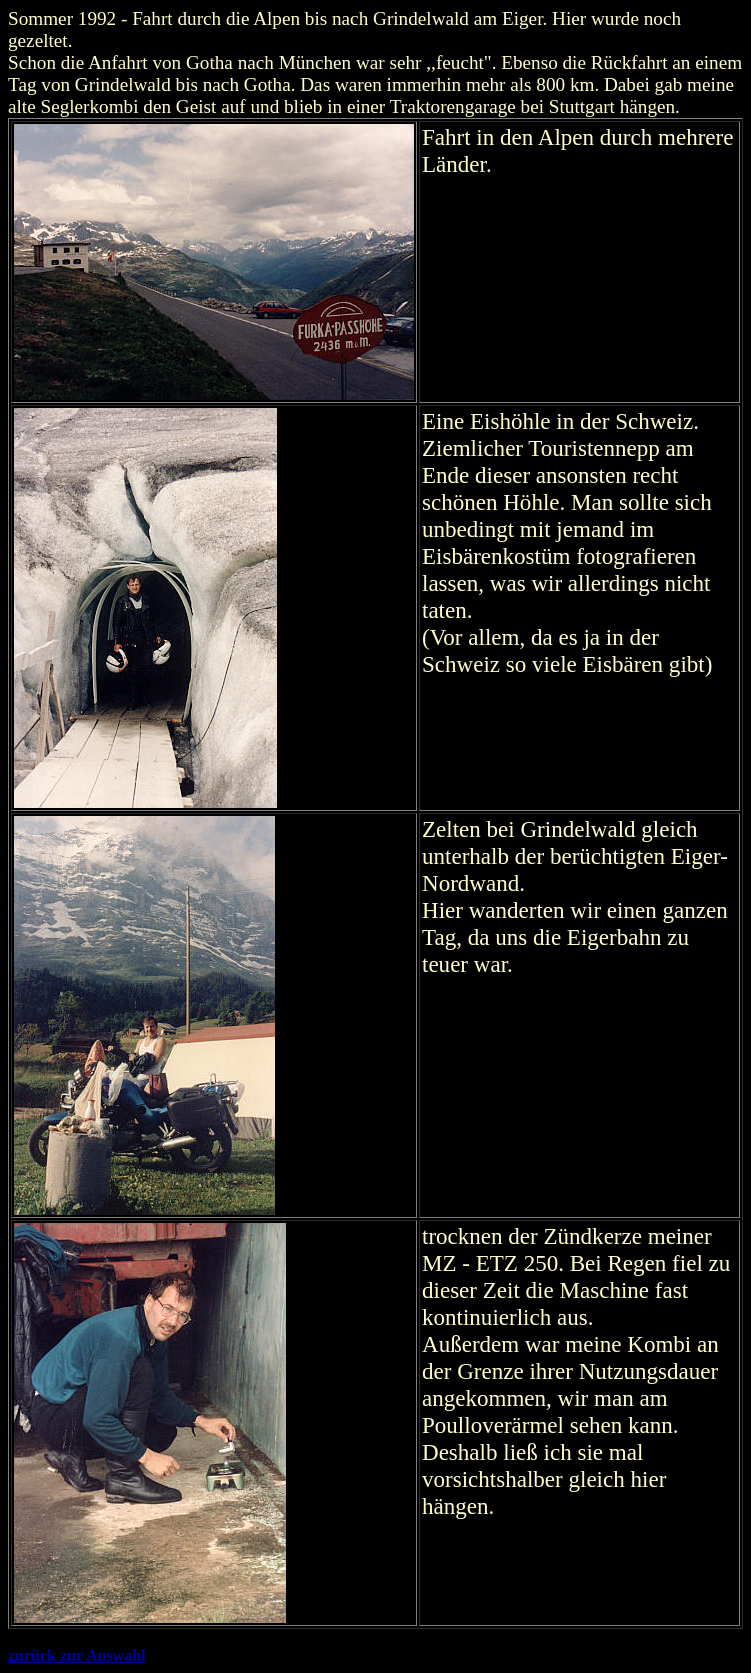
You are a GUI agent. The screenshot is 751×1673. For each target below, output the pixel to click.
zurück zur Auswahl (77, 1655)
